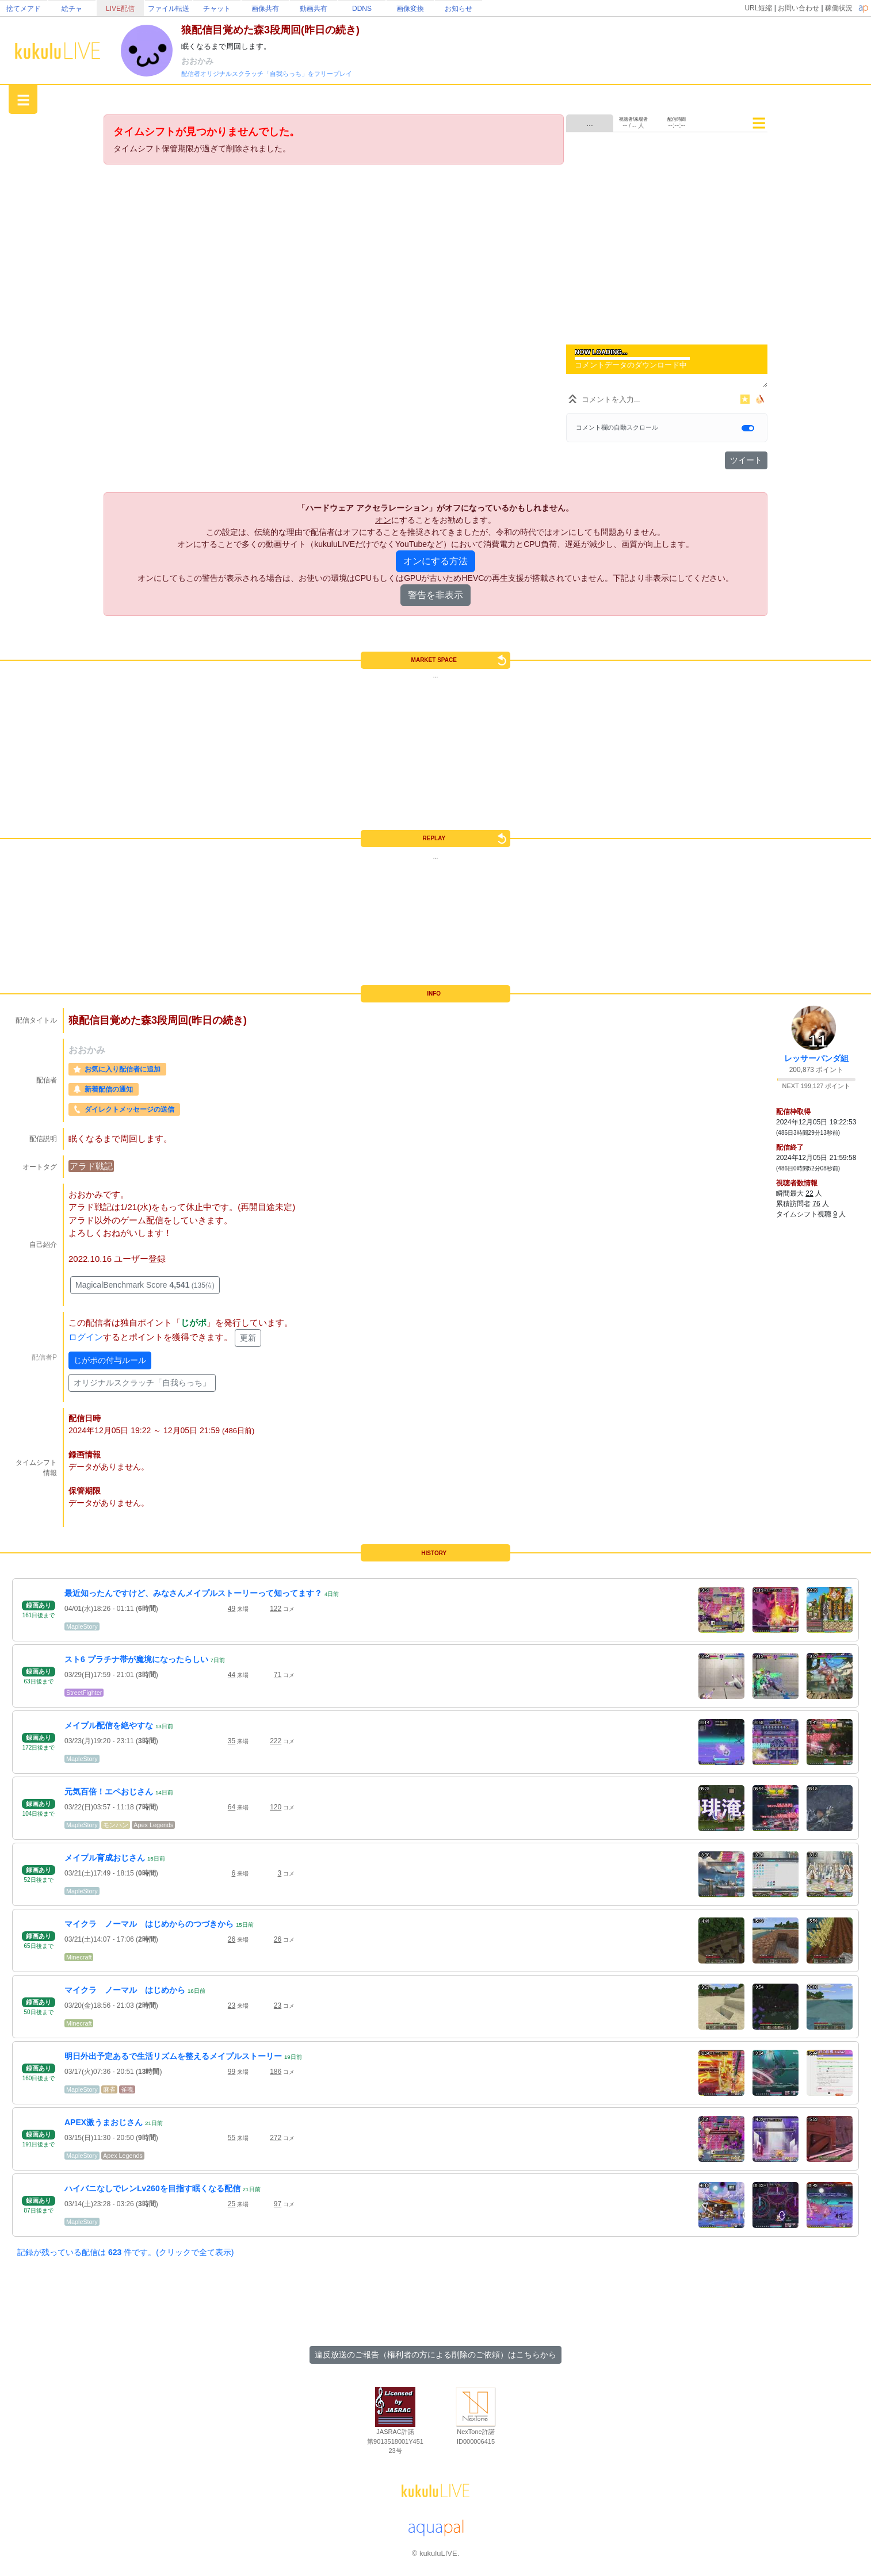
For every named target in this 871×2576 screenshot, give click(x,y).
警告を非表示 (435, 595)
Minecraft (78, 1957)
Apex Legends (153, 1824)
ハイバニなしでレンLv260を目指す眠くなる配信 (152, 2188)
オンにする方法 (435, 561)
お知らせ (458, 9)
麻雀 (109, 2089)
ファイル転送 (168, 9)
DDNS (362, 9)
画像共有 (265, 9)
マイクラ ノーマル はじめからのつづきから (149, 1923)
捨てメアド (23, 9)
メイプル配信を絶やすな (108, 1725)
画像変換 (410, 9)
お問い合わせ (798, 8)
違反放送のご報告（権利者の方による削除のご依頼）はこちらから (435, 2354)
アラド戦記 (91, 1166)
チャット (217, 9)
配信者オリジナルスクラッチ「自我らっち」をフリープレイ (266, 73)
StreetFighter (84, 1692)
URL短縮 (758, 8)
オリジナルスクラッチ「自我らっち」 (142, 1382)
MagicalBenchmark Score (145, 1284)
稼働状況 (839, 8)
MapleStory (82, 1626)
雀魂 (127, 2089)
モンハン (115, 1824)
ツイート (746, 460)
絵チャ (72, 9)
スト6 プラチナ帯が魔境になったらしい (136, 1659)
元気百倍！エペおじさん (108, 1791)
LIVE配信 (120, 9)
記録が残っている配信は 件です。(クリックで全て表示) (125, 2252)
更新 (248, 1337)
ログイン (85, 1337)
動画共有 (313, 9)
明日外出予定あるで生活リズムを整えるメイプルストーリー (173, 2056)
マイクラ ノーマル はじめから (124, 1990)
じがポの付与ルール (110, 1360)
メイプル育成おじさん (104, 1857)
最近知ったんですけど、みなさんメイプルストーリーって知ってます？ (193, 1593)
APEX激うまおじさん (103, 2122)
